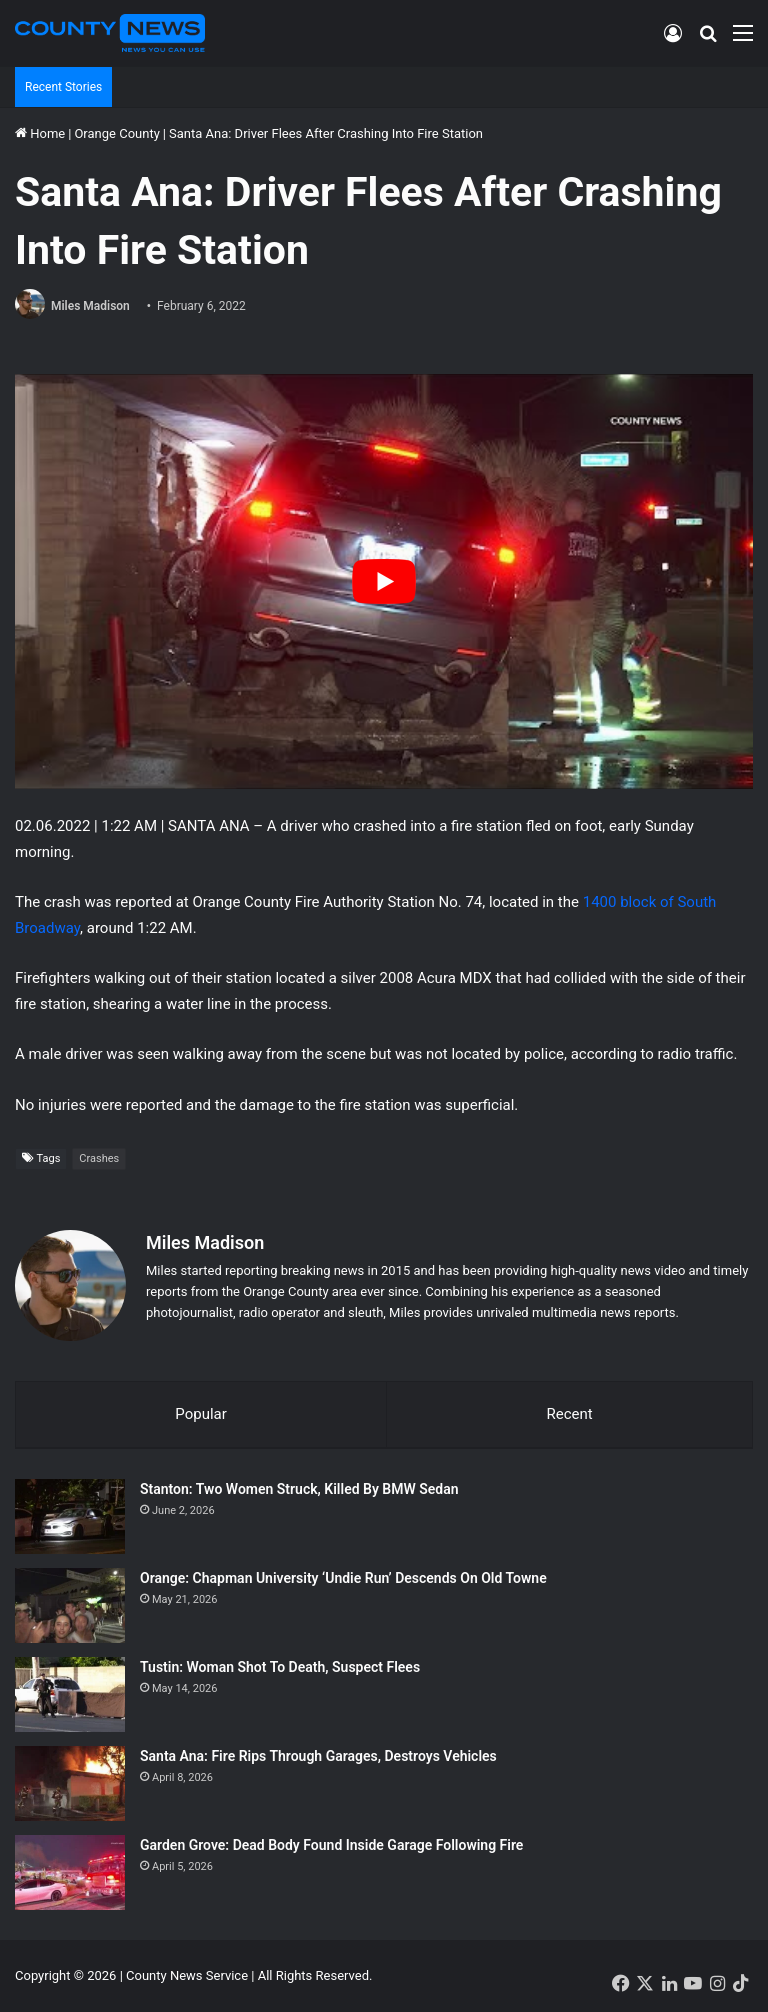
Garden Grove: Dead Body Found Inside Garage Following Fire (331, 1845)
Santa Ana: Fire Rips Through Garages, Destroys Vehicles (318, 1756)
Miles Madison (90, 306)
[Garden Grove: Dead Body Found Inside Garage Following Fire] (70, 1872)
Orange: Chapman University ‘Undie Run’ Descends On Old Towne (343, 1578)
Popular (201, 1414)
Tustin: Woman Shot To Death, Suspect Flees (280, 1667)
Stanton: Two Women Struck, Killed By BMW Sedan (299, 1489)
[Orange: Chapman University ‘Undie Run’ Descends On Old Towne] (70, 1605)
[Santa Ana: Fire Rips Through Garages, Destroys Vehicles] (70, 1783)
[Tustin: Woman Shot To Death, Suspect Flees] (70, 1694)
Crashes (99, 1158)
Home (40, 133)
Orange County (116, 133)
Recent (569, 1414)
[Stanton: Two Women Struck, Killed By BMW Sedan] (70, 1516)
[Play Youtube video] (384, 581)
